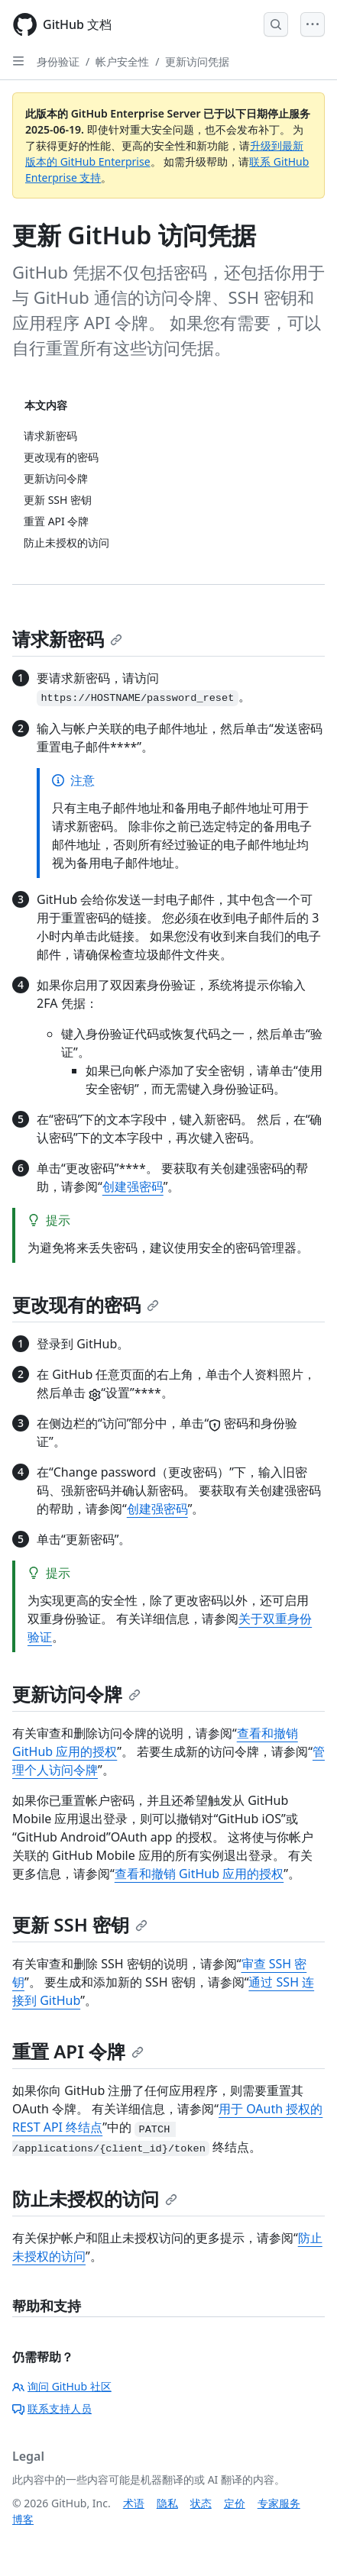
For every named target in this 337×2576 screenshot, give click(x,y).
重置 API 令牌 (78, 2051)
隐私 (167, 2503)
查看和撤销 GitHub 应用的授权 (199, 1873)
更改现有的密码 (85, 1304)
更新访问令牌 (76, 1693)
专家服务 (279, 2503)
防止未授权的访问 (94, 2198)
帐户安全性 (122, 61)
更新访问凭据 (197, 61)
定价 (234, 2503)
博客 (23, 2519)
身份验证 (58, 61)
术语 (133, 2503)
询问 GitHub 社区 (62, 2386)
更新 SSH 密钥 (79, 1924)
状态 (201, 2503)
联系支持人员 (52, 2408)
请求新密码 (67, 638)
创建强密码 (133, 1186)
